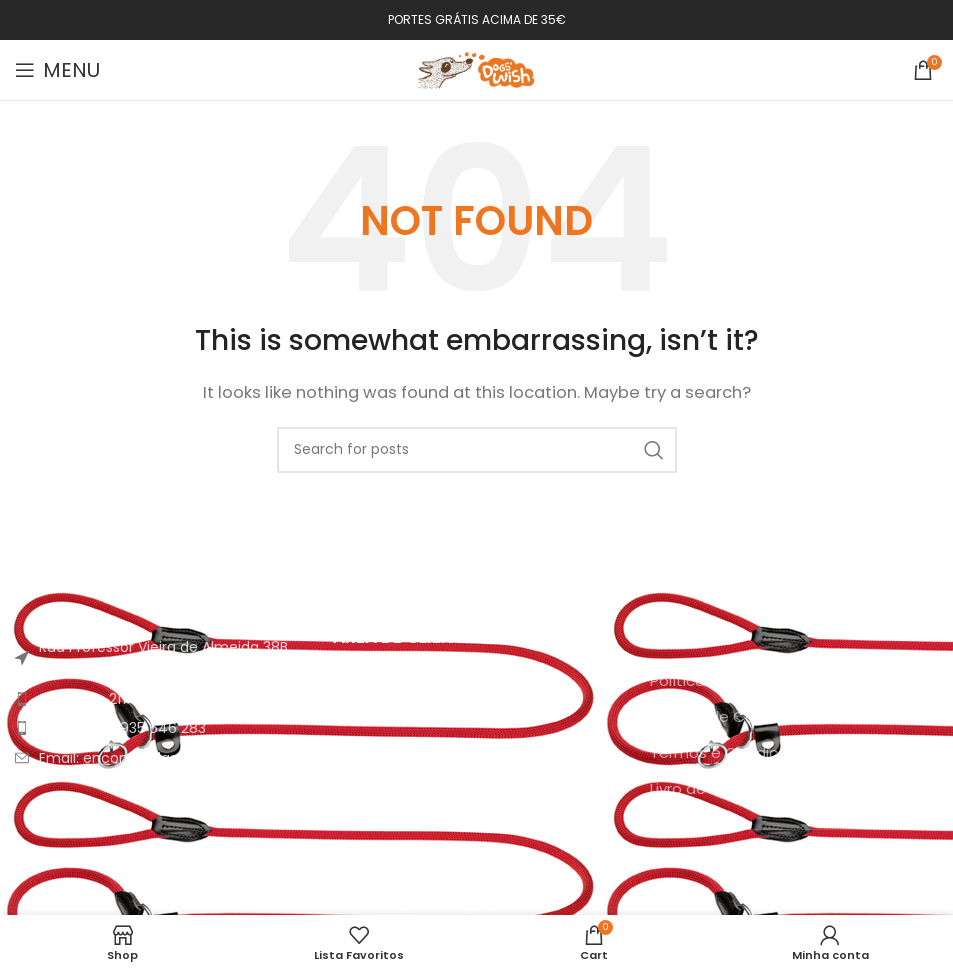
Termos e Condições (728, 752)
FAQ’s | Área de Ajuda (412, 788)
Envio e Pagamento (405, 752)
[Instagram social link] (790, 875)
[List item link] (159, 699)
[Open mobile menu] (57, 70)
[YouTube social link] (820, 875)
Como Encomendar (405, 716)
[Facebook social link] (764, 875)
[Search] (477, 450)
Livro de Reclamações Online (756, 788)
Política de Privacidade (735, 680)
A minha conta (387, 680)
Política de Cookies (721, 716)
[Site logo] (477, 68)
